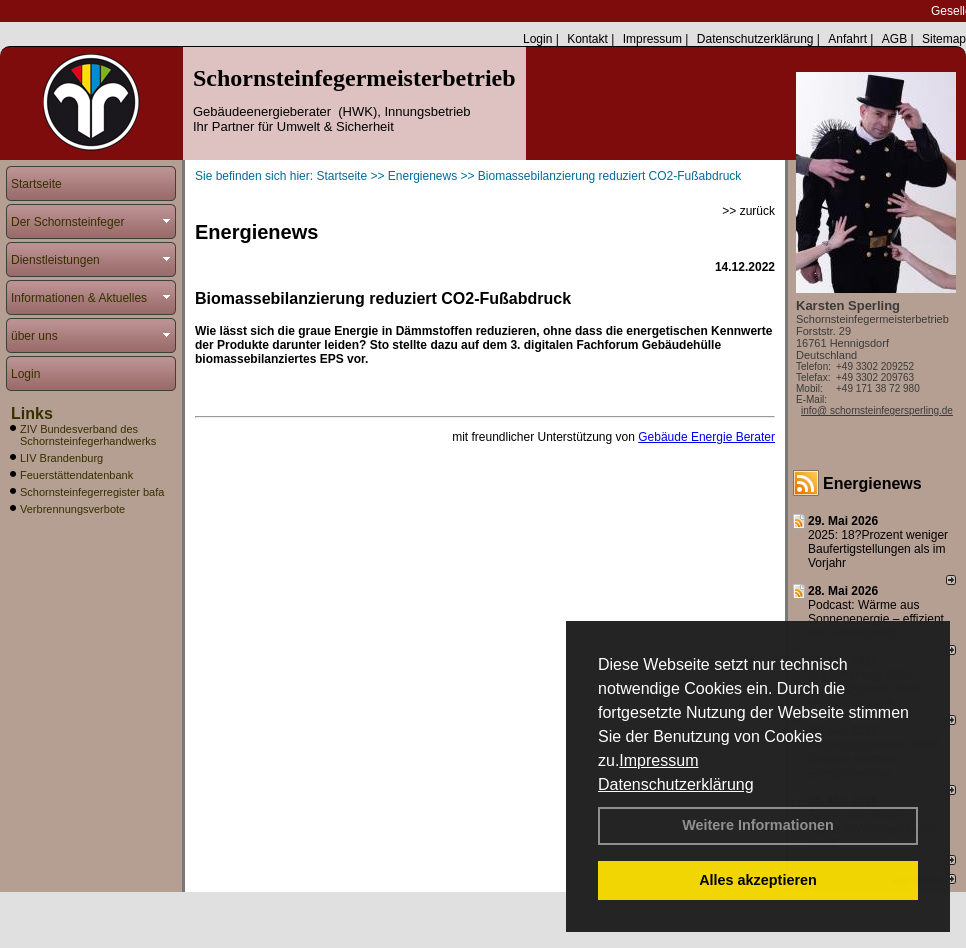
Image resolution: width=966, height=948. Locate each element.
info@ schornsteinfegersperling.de (877, 410)
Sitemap (944, 39)
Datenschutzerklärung (676, 784)
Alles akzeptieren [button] (758, 880)
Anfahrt (847, 39)
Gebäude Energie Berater (706, 437)
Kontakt (587, 39)
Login (537, 39)
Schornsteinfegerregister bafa (92, 492)
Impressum (658, 760)
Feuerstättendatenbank (76, 475)
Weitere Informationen (758, 825)
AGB (894, 39)
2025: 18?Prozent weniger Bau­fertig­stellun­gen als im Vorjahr (878, 549)
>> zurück (748, 211)
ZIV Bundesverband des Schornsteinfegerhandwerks (88, 435)
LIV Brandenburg (61, 458)
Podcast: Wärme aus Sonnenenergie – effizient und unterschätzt (876, 619)
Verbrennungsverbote (72, 509)
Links (32, 413)
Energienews (872, 483)
